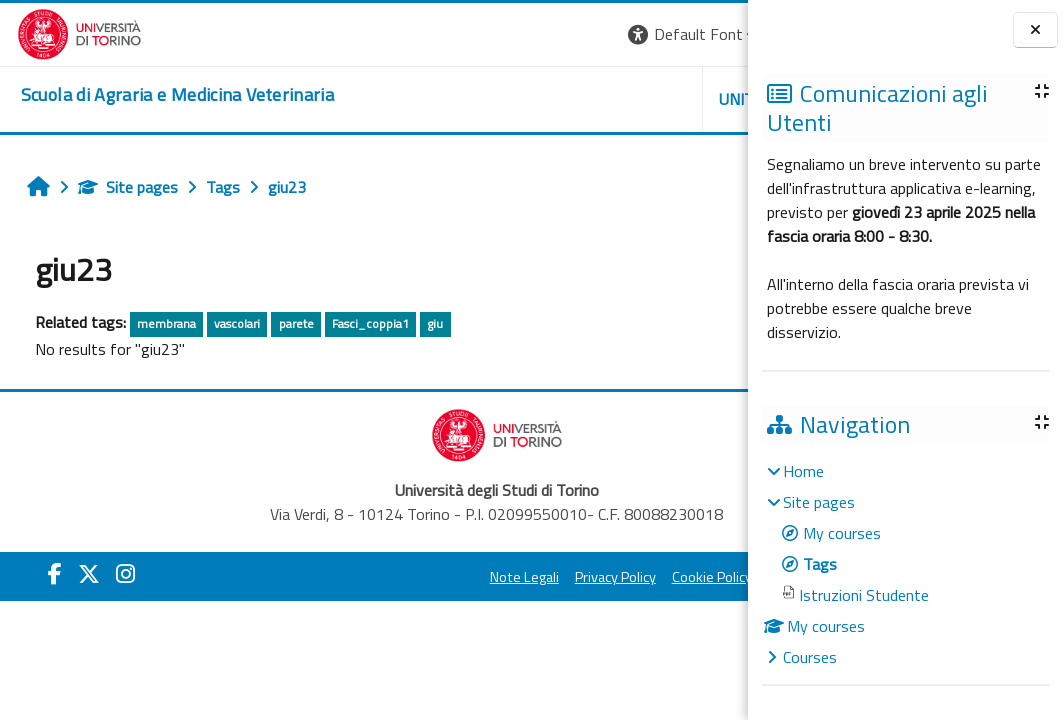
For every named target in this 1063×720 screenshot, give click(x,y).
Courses (810, 657)
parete (289, 323)
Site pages (121, 187)
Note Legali (381, 577)
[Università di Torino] (62, 32)
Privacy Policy (472, 577)
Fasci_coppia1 (363, 323)
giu (429, 323)
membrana (159, 323)
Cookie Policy (569, 577)
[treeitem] (905, 564)
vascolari (231, 323)
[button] (465, 34)
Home (803, 471)
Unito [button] (514, 99)
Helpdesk (627, 99)
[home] (160, 95)
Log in (711, 34)
